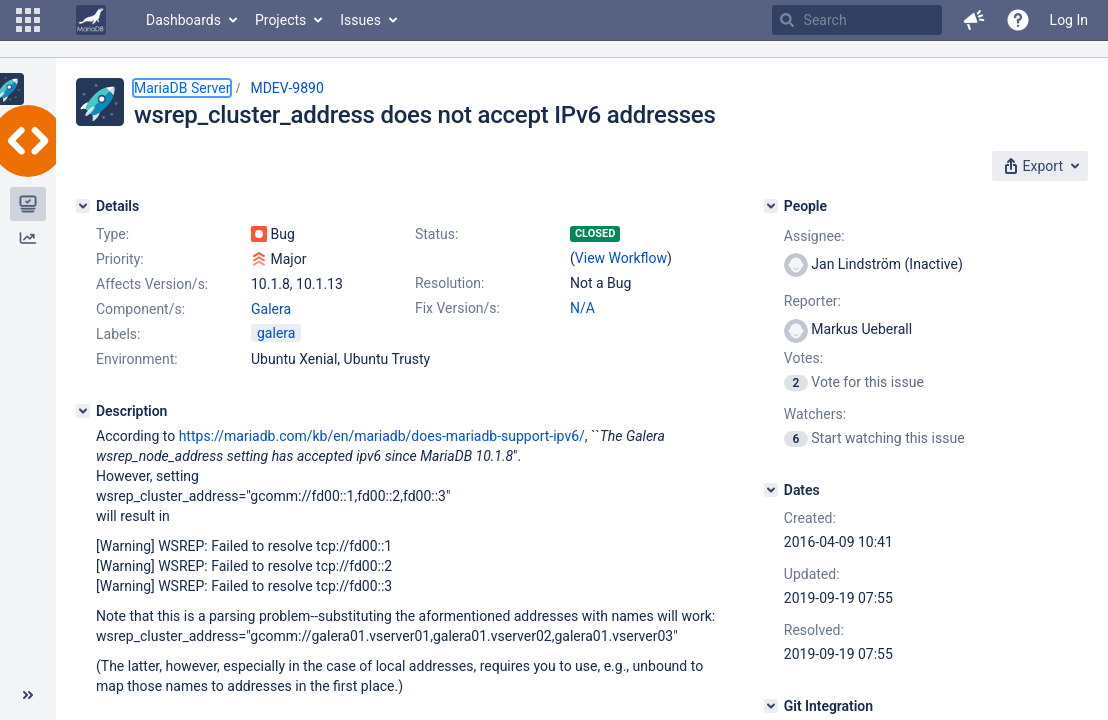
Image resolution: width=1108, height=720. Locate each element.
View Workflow (621, 258)
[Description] (83, 411)
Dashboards (183, 20)
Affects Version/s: (152, 284)
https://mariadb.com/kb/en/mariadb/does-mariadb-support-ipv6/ (382, 436)
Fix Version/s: (457, 308)
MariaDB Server (182, 88)
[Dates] (771, 490)
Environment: (137, 359)
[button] (28, 20)
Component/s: (140, 309)
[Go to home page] (91, 20)
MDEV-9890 (286, 88)
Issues (360, 20)
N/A (582, 308)
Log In (1069, 20)
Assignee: (814, 236)
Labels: (118, 334)
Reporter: (812, 301)
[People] (771, 206)
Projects (280, 20)
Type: (112, 234)
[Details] (83, 206)
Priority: (120, 259)
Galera (271, 309)
